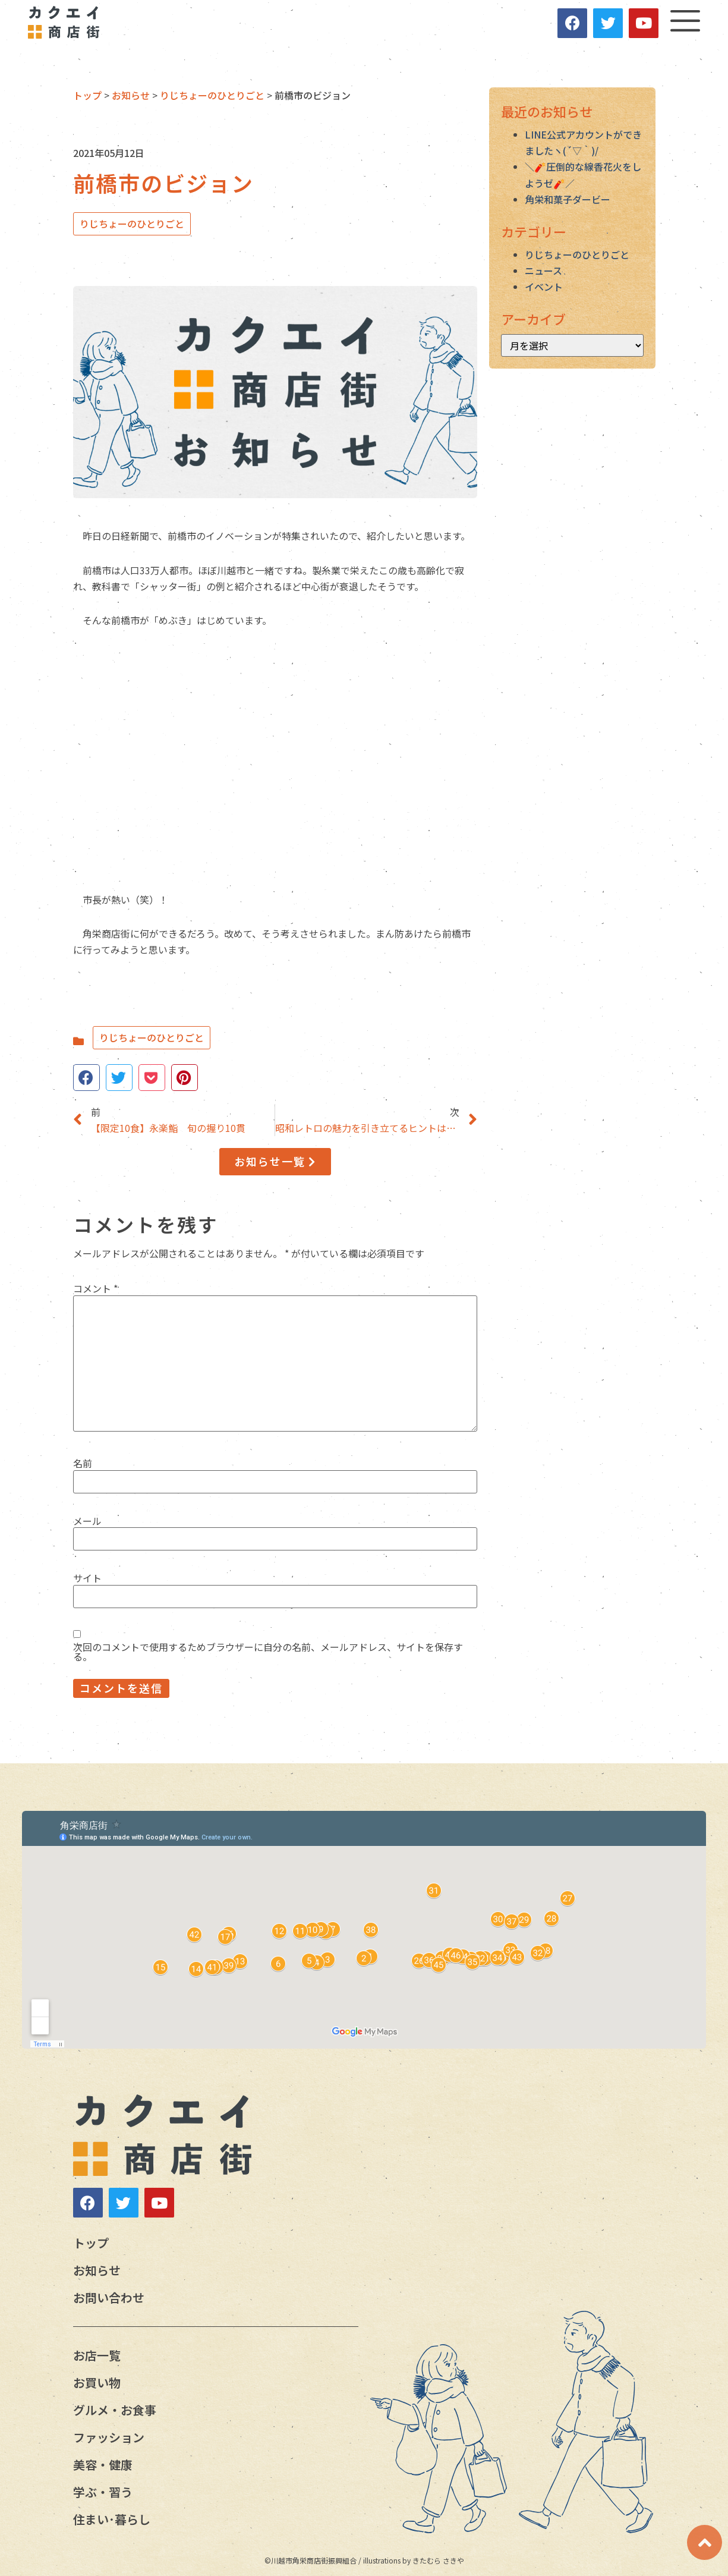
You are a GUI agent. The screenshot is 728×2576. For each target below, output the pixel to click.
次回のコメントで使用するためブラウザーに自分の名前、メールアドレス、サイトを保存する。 (268, 1651)
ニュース (543, 270)
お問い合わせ (108, 2297)
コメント (95, 1288)
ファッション (108, 2437)
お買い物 (97, 2382)
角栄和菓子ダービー (567, 199)
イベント (544, 286)
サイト (87, 1578)
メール (87, 1521)
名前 (82, 1463)
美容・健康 (103, 2464)
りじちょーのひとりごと (132, 223)
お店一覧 (97, 2355)
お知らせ (97, 2270)
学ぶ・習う (103, 2491)
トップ (91, 2242)
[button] (275, 1161)
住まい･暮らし (111, 2519)
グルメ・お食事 (114, 2409)
